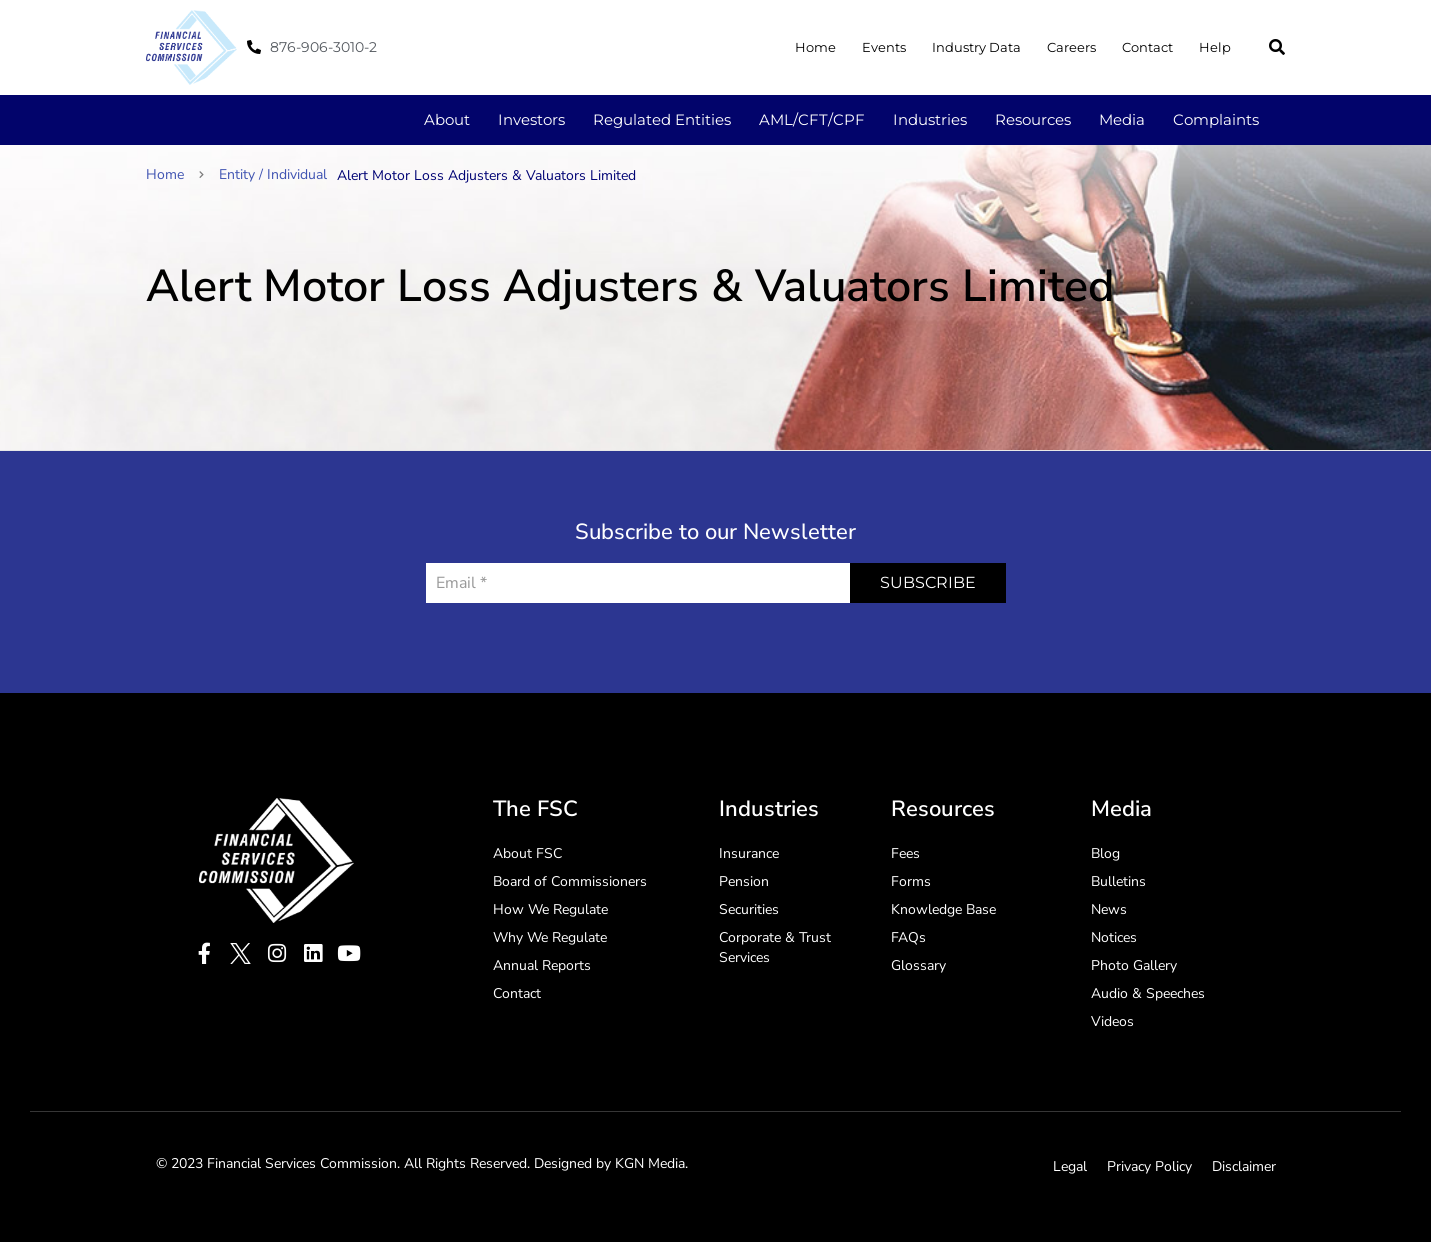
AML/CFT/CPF (812, 119)
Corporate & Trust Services (775, 947)
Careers (1071, 47)
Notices (1114, 937)
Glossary (918, 965)
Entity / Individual (273, 174)
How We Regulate (550, 909)
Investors (531, 119)
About (447, 119)
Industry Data (976, 47)
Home (815, 47)
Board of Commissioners (570, 881)
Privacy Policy (1149, 1166)
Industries (930, 119)
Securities (749, 909)
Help (1215, 47)
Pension (744, 881)
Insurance (749, 853)
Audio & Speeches (1148, 993)
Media (1122, 119)
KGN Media (650, 1163)
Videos (1112, 1021)
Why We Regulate (550, 937)
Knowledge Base (943, 909)
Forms (911, 881)
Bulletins (1118, 881)
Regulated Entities (662, 119)
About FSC (527, 853)
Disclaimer (1244, 1166)
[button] (1277, 47)
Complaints (1216, 119)
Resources (1033, 119)
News (1109, 909)
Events (884, 47)
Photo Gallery (1134, 965)
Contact (1147, 47)
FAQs (908, 937)
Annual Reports (542, 965)
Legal (1070, 1166)
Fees (905, 853)
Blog (1105, 853)
